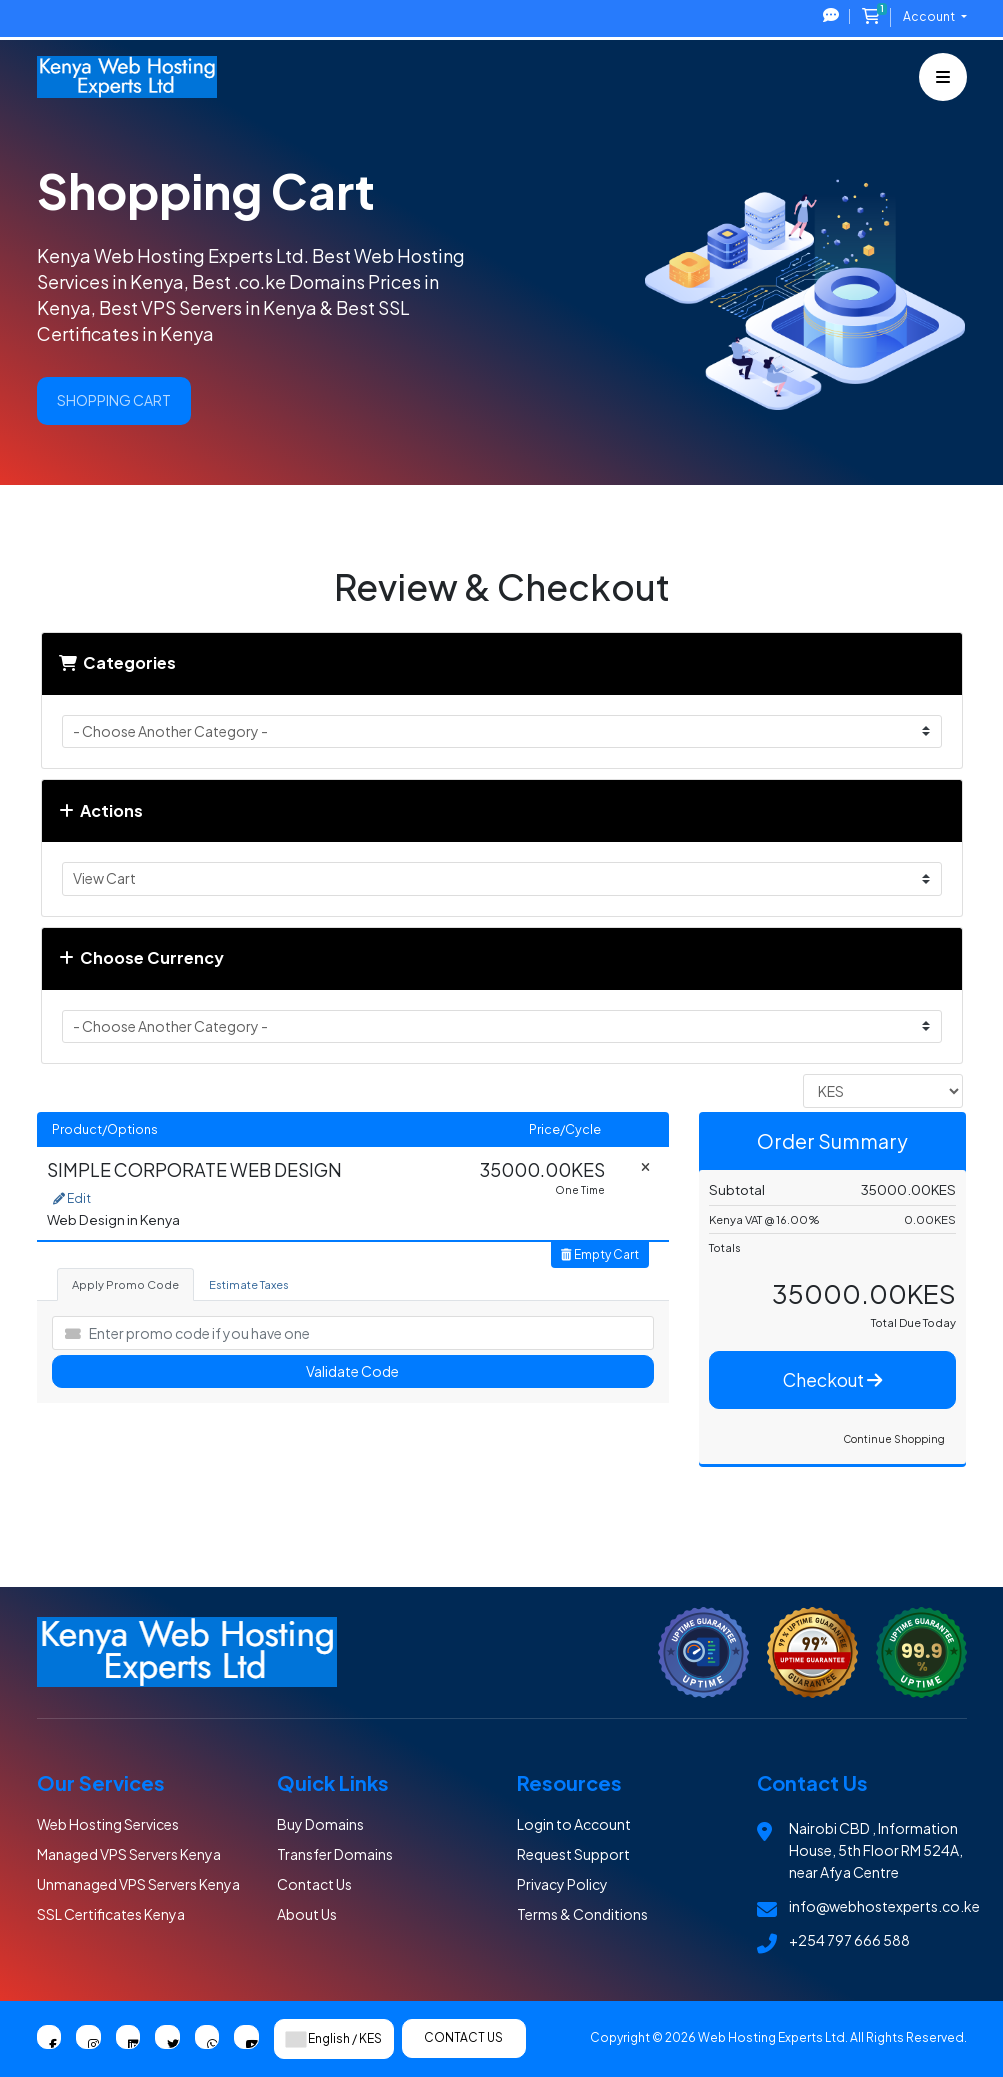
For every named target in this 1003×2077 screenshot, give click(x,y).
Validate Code (352, 1371)
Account (930, 16)
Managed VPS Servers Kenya (129, 1854)
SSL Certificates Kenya (111, 1914)
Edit (72, 1198)
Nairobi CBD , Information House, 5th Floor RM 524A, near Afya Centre (876, 1850)
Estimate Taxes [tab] (249, 1284)
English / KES (334, 2039)
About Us (307, 1914)
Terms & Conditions (582, 1914)
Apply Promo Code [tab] (125, 1284)
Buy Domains (320, 1824)
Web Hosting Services (108, 1824)
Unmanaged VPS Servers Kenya (138, 1884)
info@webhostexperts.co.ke (884, 1906)
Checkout (832, 1380)
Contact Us (314, 1884)
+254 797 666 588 (849, 1940)
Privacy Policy (562, 1884)
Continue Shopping (894, 1439)
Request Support (573, 1854)
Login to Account (574, 1824)
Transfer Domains (335, 1854)
